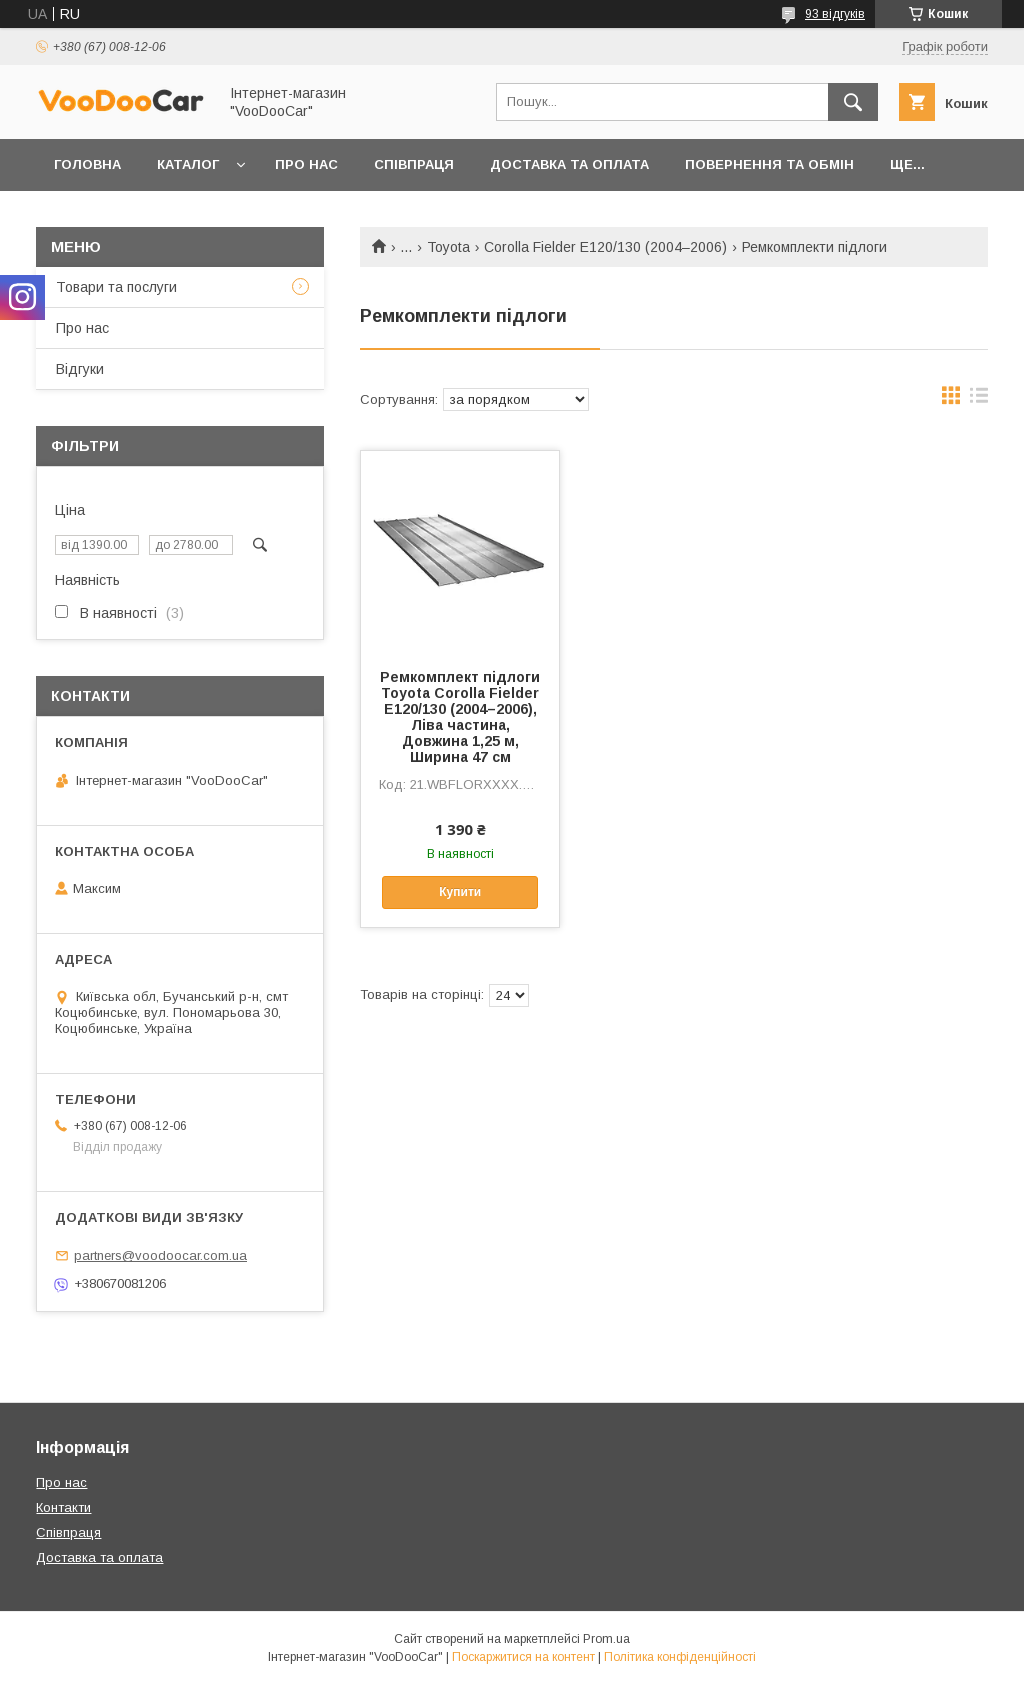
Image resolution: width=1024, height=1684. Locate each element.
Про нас (306, 164)
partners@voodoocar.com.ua (160, 1255)
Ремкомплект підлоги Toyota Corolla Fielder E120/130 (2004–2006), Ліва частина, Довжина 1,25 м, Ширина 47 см (460, 717)
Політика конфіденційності (680, 1657)
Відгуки (80, 369)
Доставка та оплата (569, 164)
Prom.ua (606, 1639)
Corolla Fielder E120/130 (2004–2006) (605, 247)
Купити (460, 892)
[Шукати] (853, 102)
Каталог (188, 164)
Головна (87, 164)
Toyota (448, 247)
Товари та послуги (116, 287)
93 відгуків (835, 14)
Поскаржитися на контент (523, 1657)
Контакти (63, 1507)
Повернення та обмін (769, 164)
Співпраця (414, 164)
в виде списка (979, 400)
